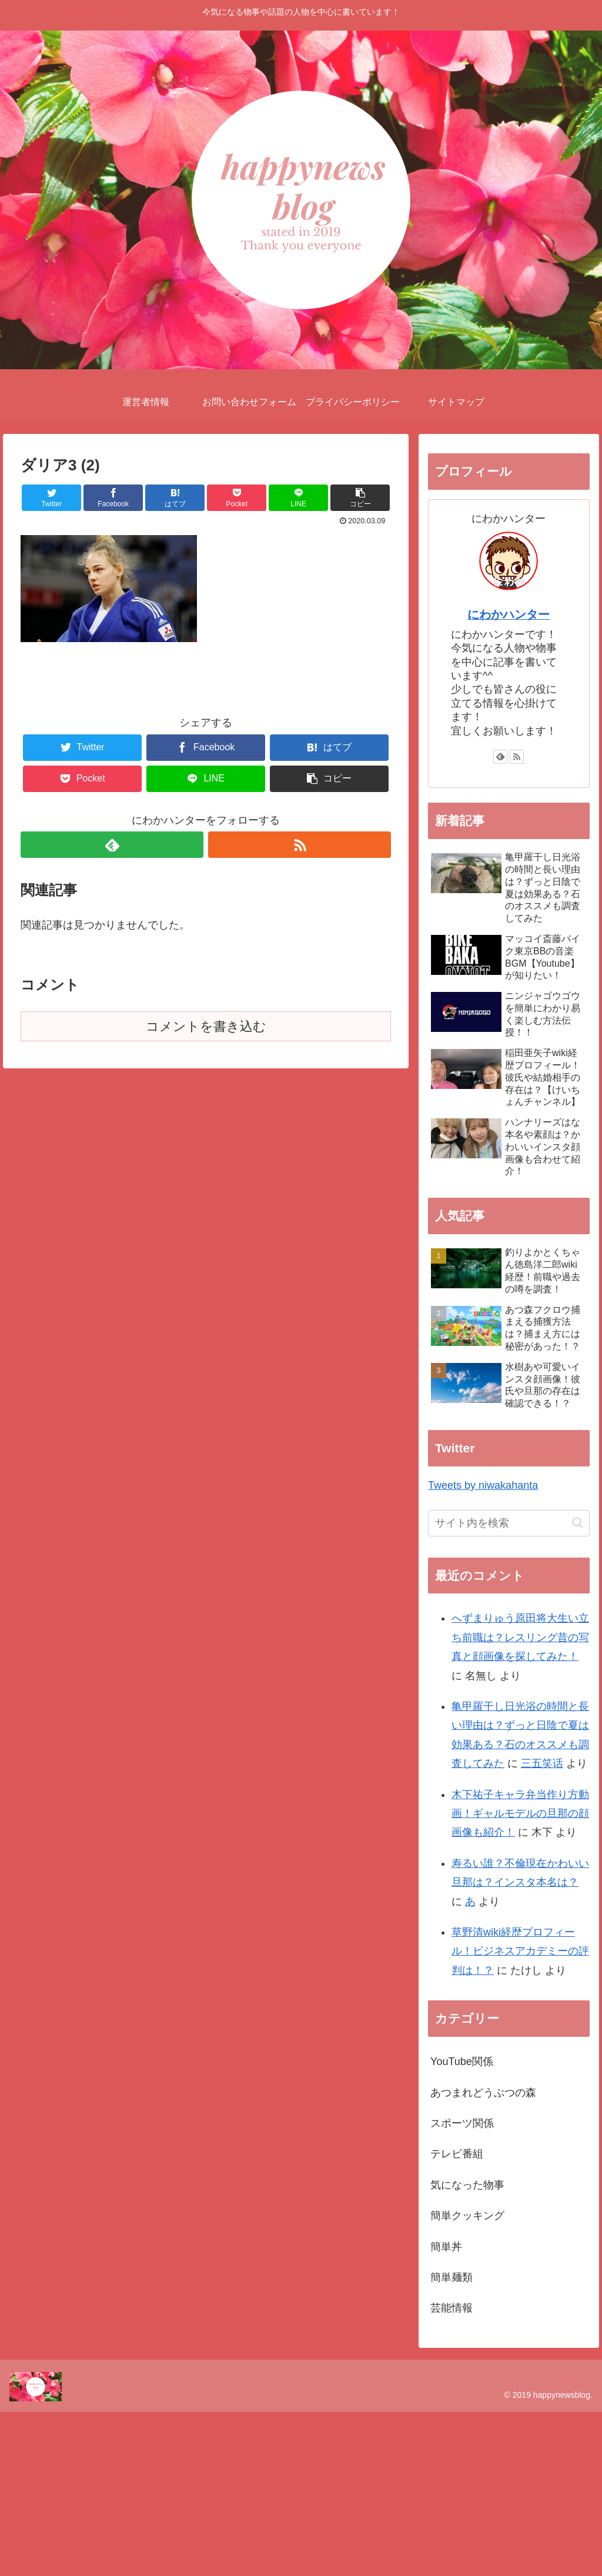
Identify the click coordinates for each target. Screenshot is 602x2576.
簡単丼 (446, 2247)
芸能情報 (451, 2308)
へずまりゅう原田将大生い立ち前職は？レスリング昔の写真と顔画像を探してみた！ (520, 1637)
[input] (508, 1523)
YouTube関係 (461, 2061)
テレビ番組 (456, 2154)
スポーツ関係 (462, 2123)
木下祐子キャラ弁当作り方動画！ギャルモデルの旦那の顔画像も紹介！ (520, 1814)
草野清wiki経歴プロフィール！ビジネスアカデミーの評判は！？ (520, 1951)
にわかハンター (508, 614)
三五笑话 (542, 1763)
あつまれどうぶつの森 (483, 2093)
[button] (577, 1522)
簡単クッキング (467, 2215)
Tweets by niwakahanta (483, 1485)
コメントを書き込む (206, 1026)
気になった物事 (467, 2185)
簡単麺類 (451, 2277)
